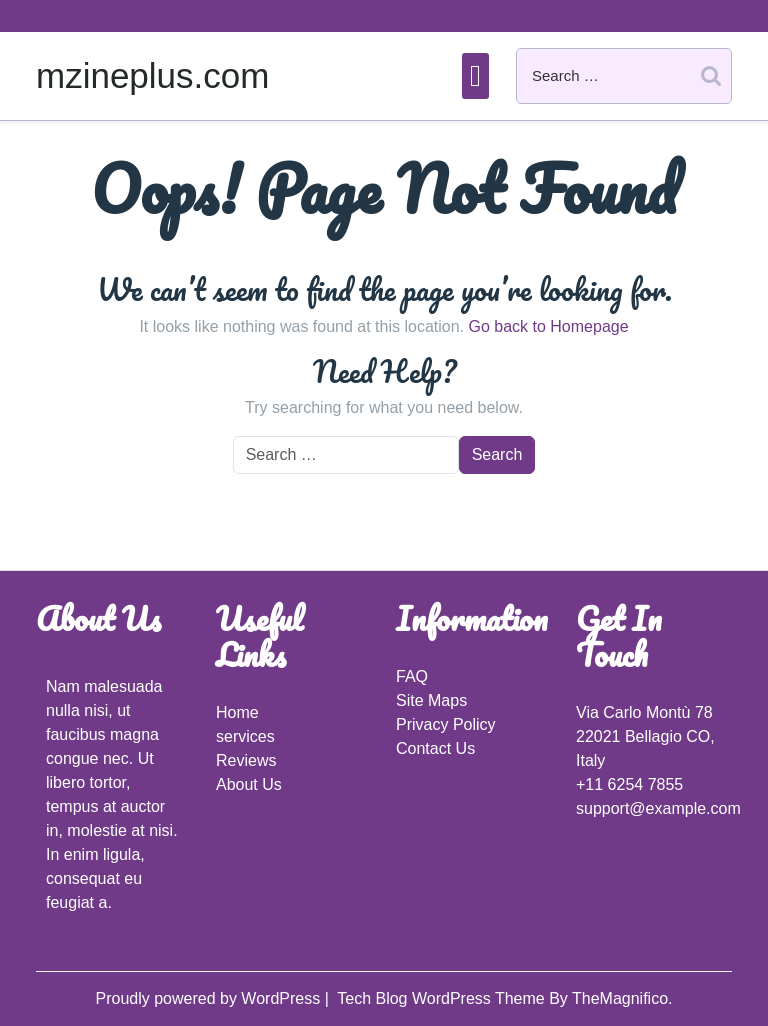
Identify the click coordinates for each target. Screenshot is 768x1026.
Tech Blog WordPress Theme (443, 998)
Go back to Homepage (548, 326)
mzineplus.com (152, 75)
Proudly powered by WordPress (209, 998)
